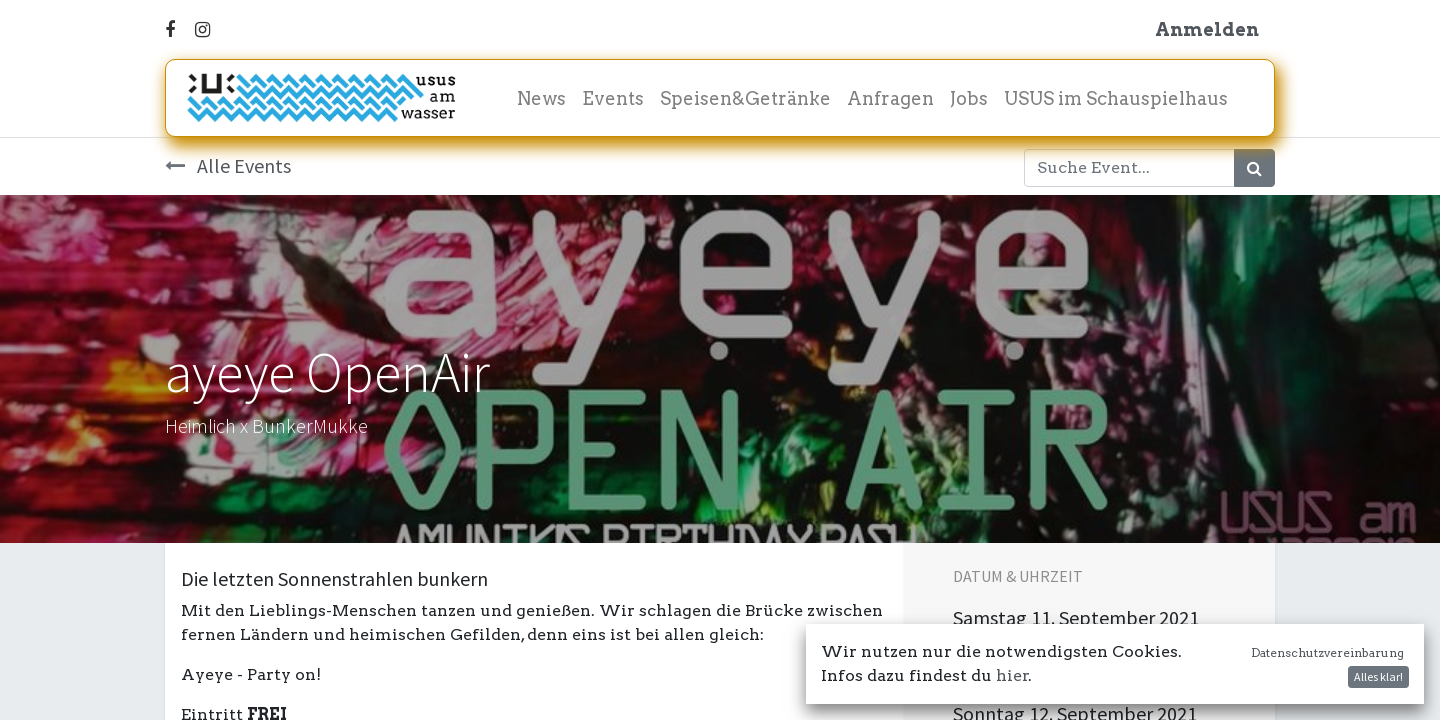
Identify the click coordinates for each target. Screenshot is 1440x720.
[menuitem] (541, 98)
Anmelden (1207, 29)
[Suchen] (1254, 168)
